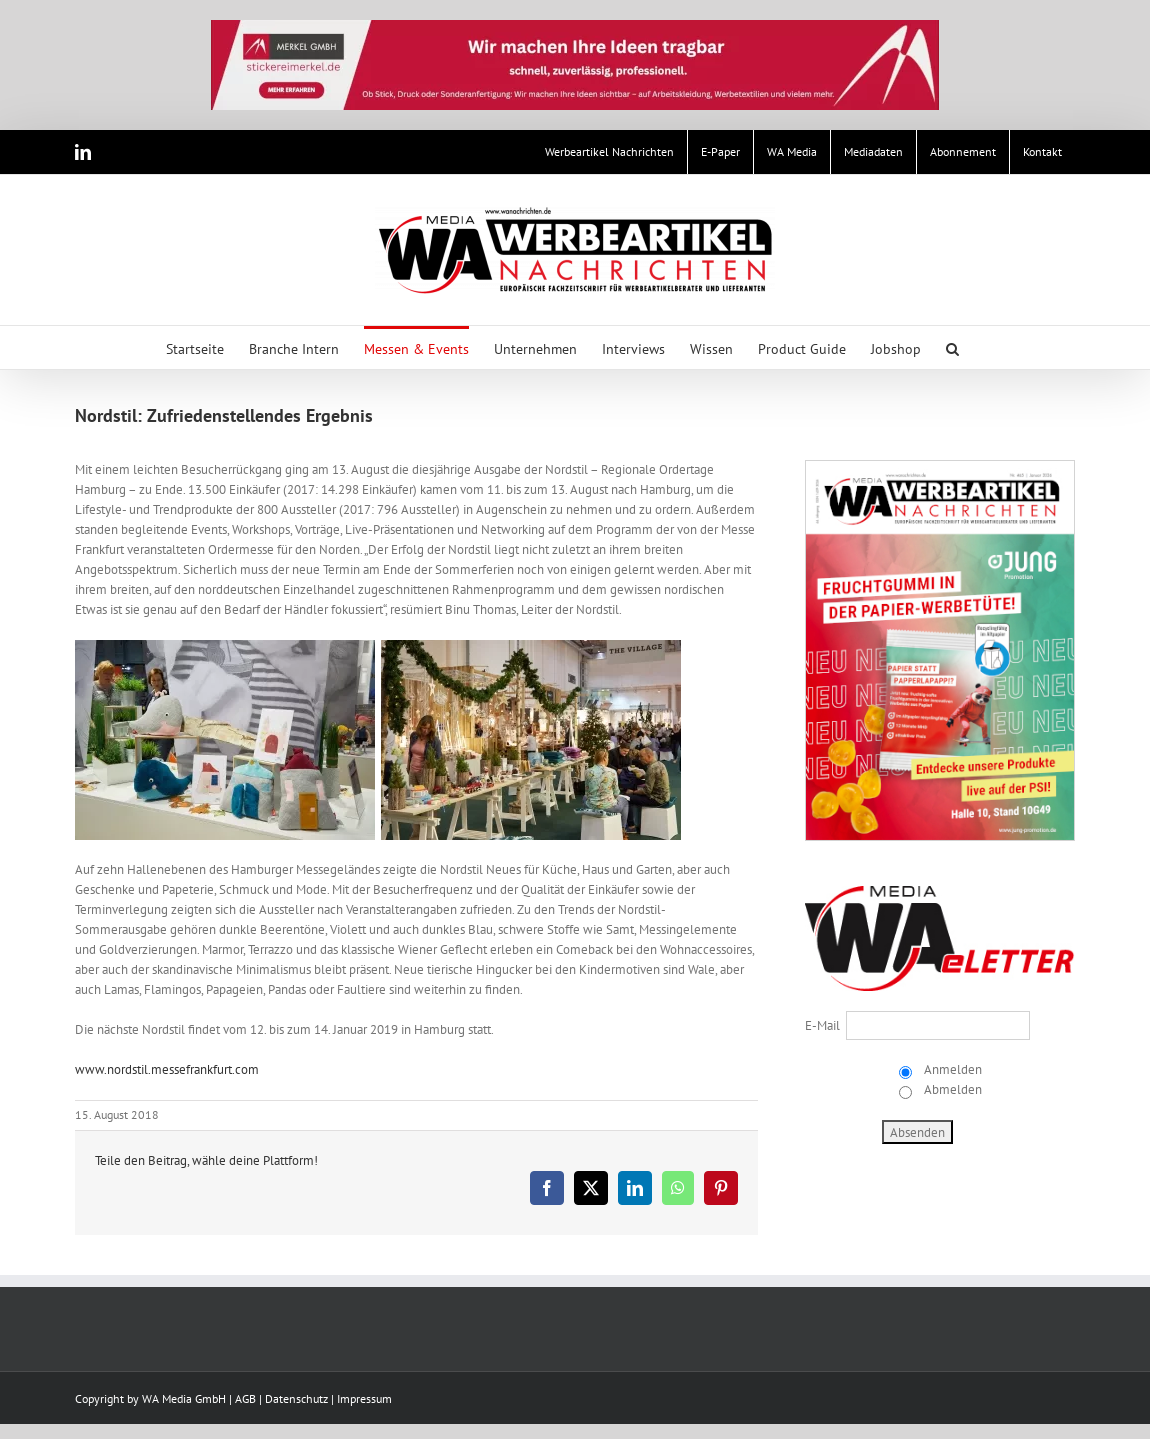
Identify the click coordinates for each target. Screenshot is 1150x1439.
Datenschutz (296, 1398)
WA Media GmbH (184, 1398)
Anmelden (951, 1069)
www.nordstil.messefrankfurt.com (167, 1069)
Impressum (364, 1398)
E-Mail (822, 1025)
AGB (245, 1398)
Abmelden (951, 1089)
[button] (952, 347)
